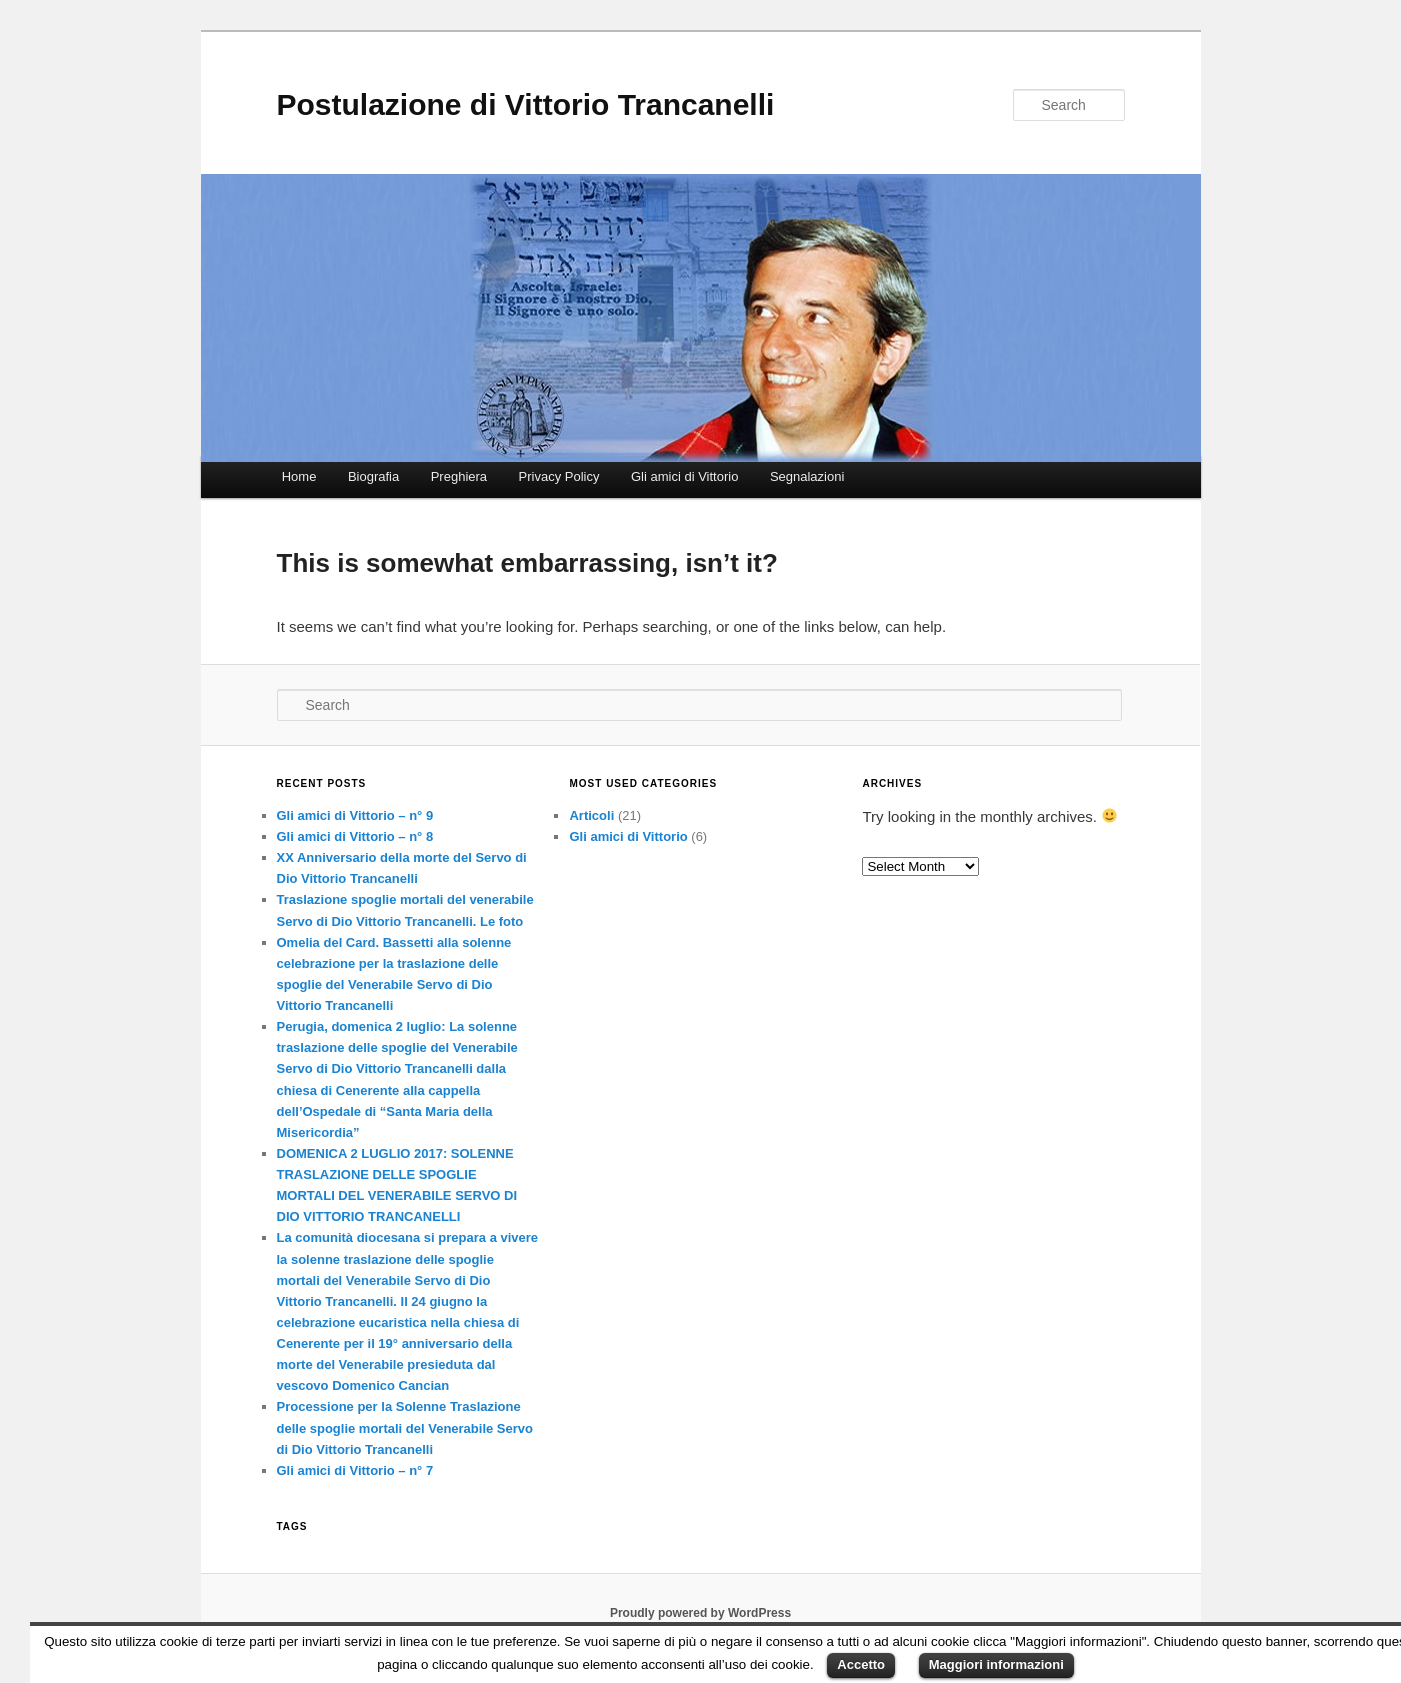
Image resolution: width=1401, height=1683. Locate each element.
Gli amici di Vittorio (684, 476)
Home (299, 476)
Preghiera (459, 476)
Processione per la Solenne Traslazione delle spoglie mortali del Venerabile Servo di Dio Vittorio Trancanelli (405, 1427)
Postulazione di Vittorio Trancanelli (526, 104)
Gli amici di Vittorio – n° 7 (355, 1470)
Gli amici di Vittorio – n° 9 (355, 815)
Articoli (591, 815)
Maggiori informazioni (996, 1664)
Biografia (373, 476)
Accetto (861, 1664)
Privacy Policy (559, 476)
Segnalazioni (807, 476)
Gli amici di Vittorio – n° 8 (355, 836)
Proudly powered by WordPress (700, 1613)
